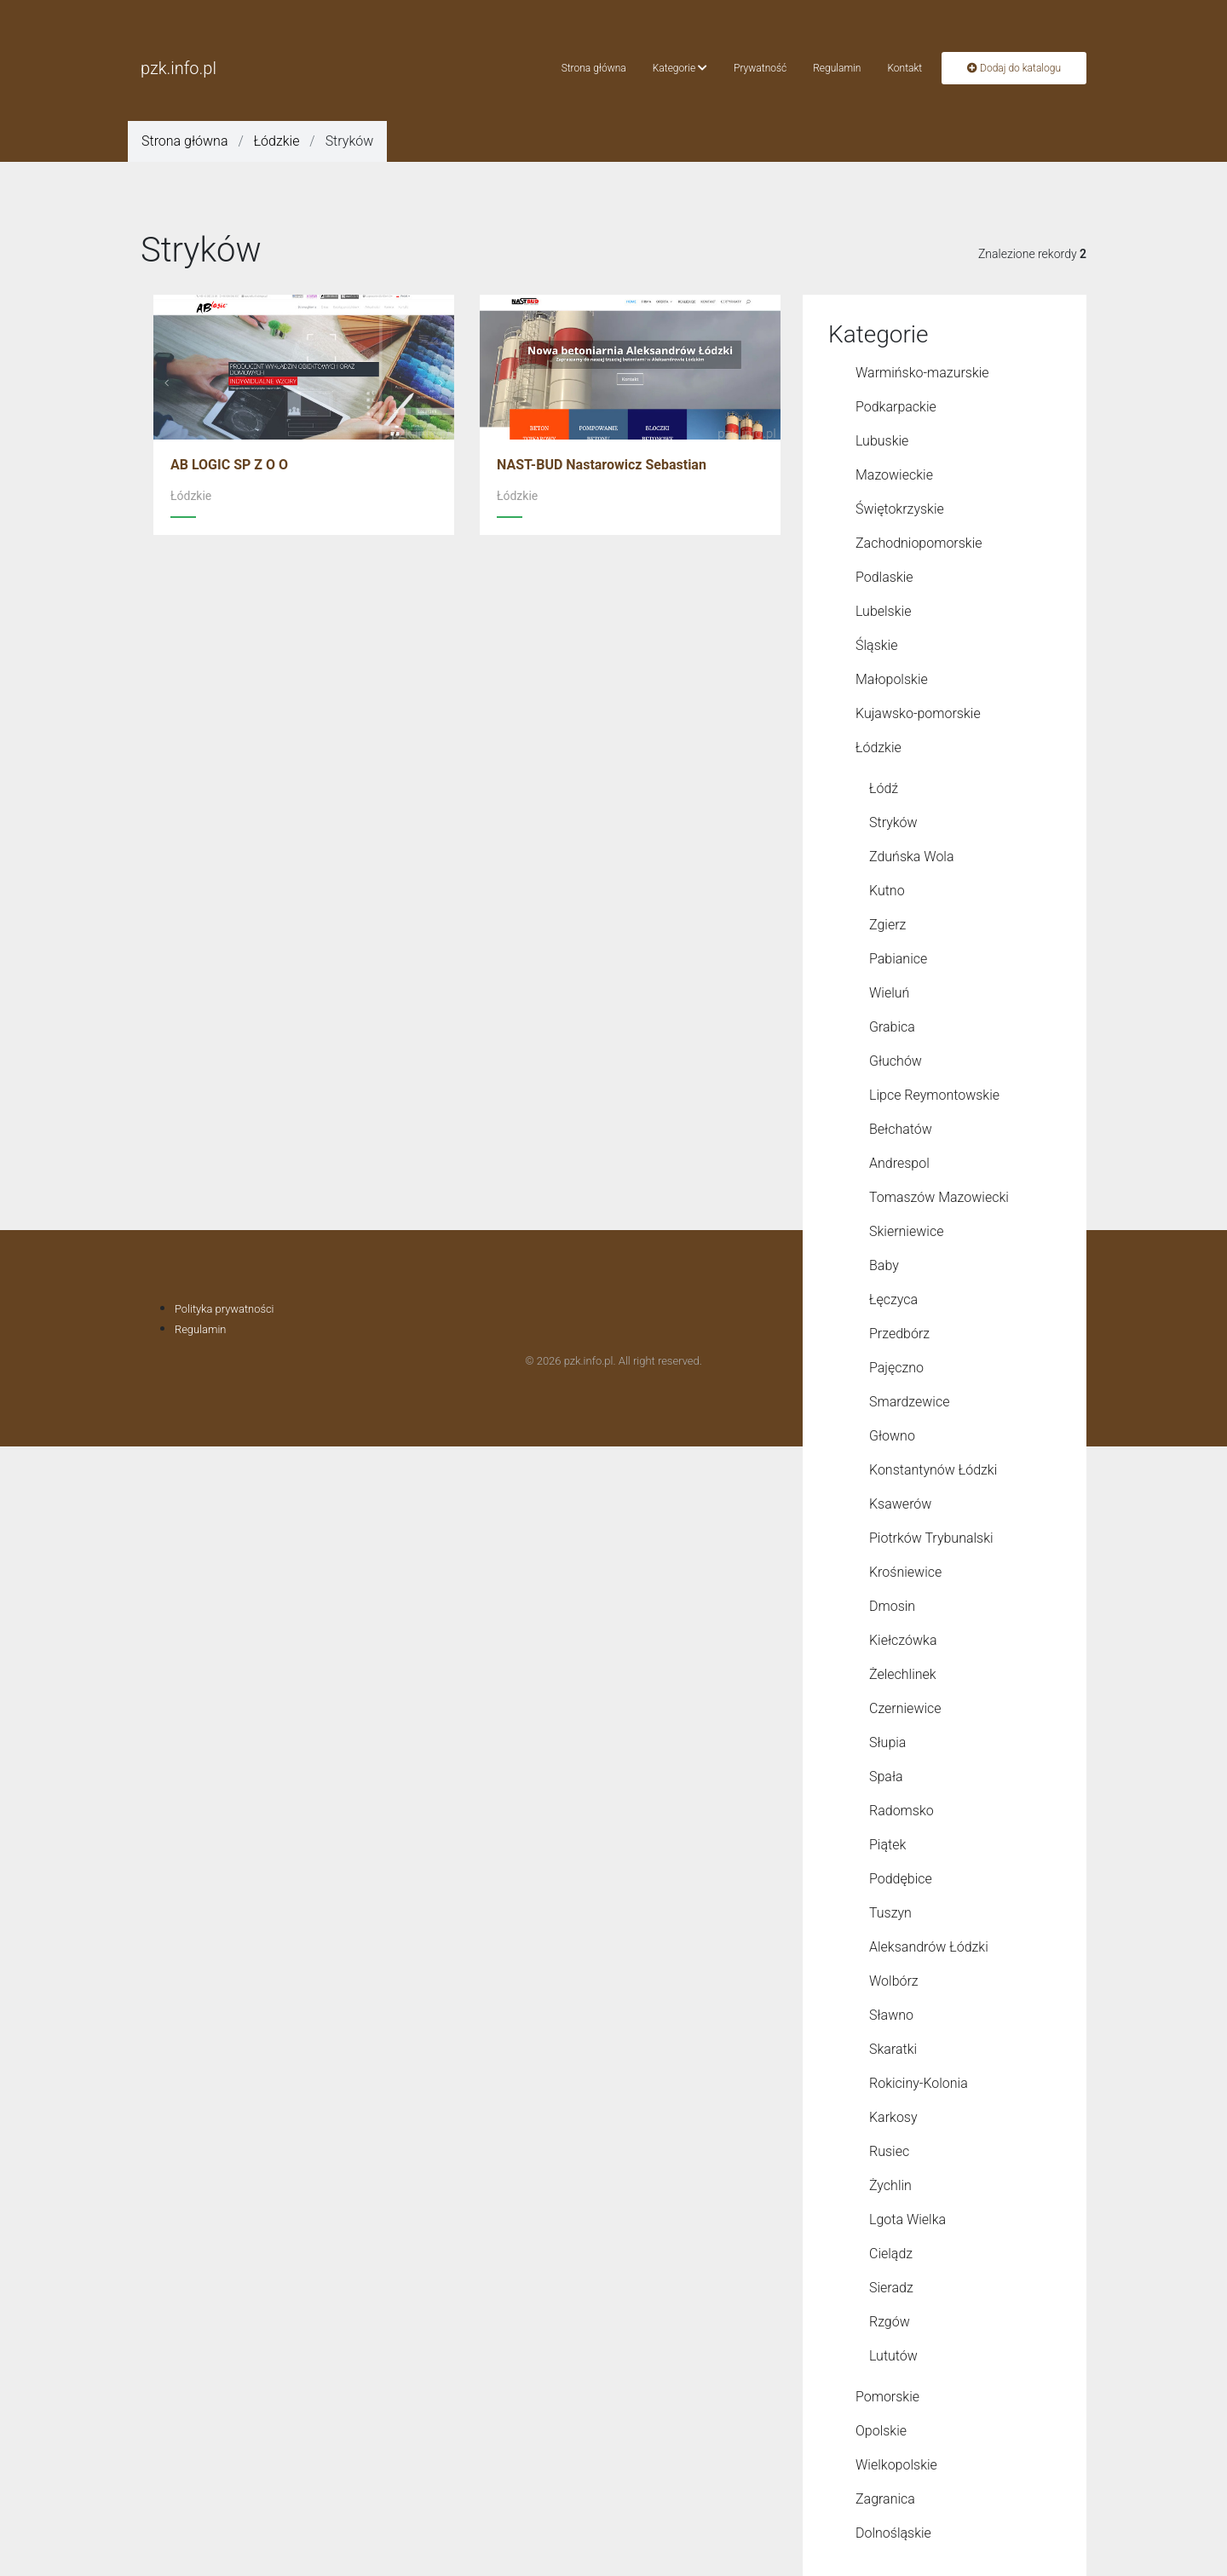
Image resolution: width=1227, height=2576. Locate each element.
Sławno (891, 2015)
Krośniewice (905, 1572)
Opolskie (881, 2431)
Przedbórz (899, 1333)
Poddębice (900, 1879)
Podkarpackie (895, 407)
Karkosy (893, 2117)
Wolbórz (894, 1981)
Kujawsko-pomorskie (918, 713)
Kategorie (680, 68)
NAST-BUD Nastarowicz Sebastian (601, 465)
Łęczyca (893, 1299)
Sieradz (891, 2288)
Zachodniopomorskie (918, 543)
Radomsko (901, 1811)
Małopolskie (891, 679)
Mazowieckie (894, 475)
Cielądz (891, 2253)
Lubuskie (881, 441)
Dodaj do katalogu (1014, 68)
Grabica (892, 1027)
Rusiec (889, 2151)
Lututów (893, 2356)
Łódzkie (277, 141)
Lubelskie (883, 611)
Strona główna (594, 68)
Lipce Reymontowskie (934, 1095)
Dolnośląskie (893, 2533)
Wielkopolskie (896, 2465)
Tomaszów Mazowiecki (939, 1197)
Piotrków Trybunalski (931, 1538)
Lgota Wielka (907, 2219)
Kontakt (904, 68)
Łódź (883, 788)
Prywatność (760, 68)
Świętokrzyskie (899, 509)
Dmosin (892, 1606)
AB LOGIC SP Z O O (229, 465)
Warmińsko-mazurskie (922, 373)
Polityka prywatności (224, 1308)
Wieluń (889, 993)
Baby (884, 1265)
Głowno (892, 1436)
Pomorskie (887, 2397)
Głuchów (895, 1061)
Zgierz (887, 925)
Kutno (887, 891)
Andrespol (899, 1163)
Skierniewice (906, 1231)
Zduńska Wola (911, 856)
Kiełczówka (902, 1640)
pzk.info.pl (178, 68)
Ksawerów (900, 1504)
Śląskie (876, 645)
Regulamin (837, 68)
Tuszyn (890, 1913)
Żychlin (890, 2185)
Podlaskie (884, 577)
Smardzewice (909, 1402)
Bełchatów (900, 1129)
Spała (886, 1776)
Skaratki (893, 2049)
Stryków (893, 822)
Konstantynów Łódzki (933, 1470)
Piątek (887, 1845)
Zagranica (885, 2499)
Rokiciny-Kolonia (918, 2083)
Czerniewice (905, 1708)
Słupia (887, 1742)
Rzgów (889, 2322)
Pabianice (898, 959)
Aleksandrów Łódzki (928, 1947)
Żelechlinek (902, 1674)
